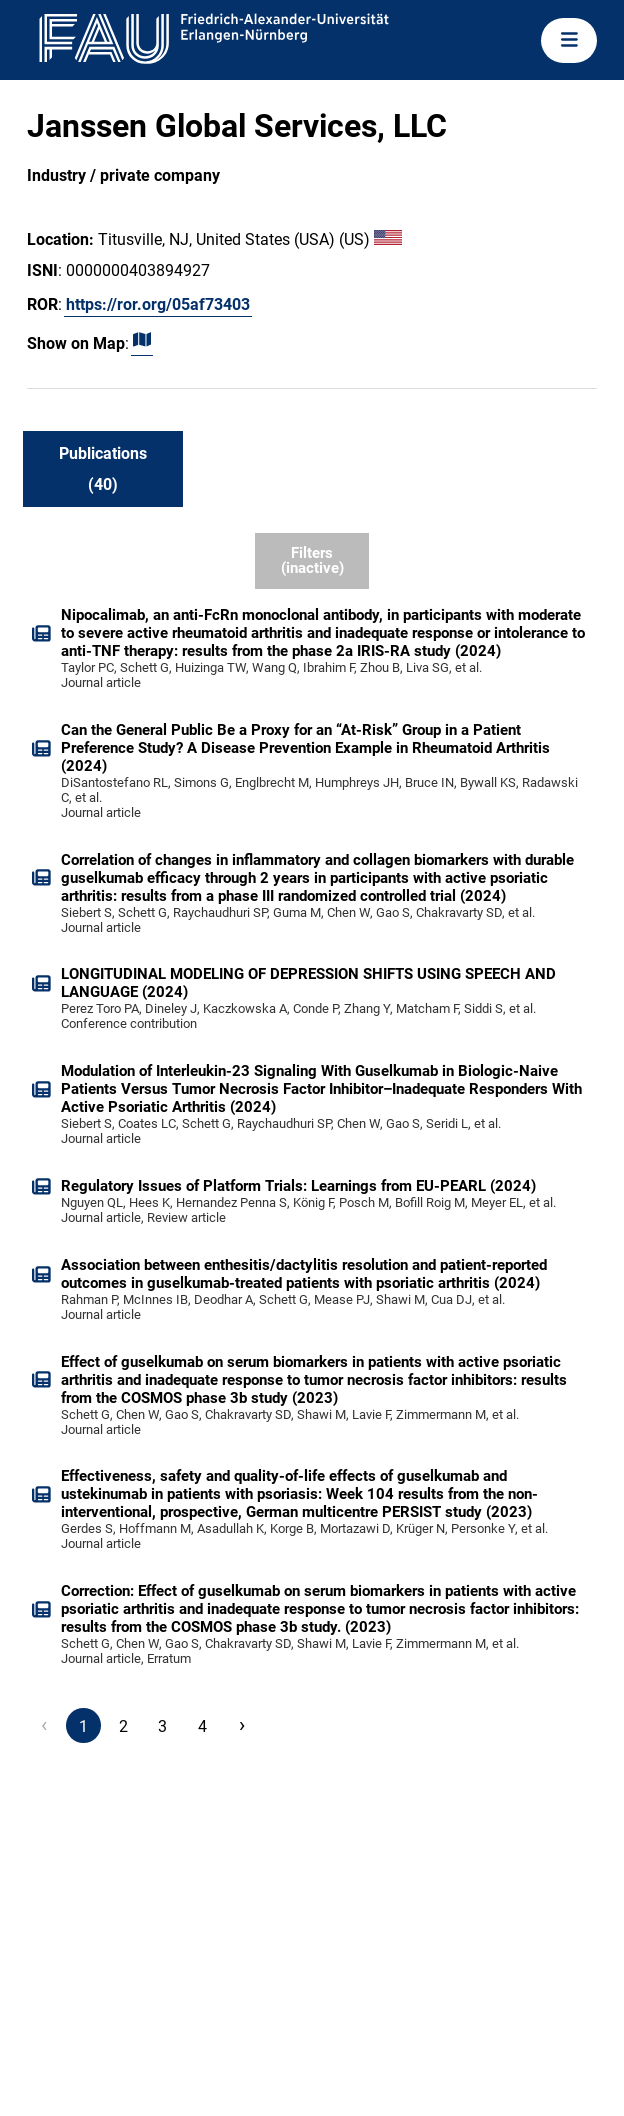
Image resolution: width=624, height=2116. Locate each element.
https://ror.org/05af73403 (158, 304)
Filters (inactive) (312, 560)
